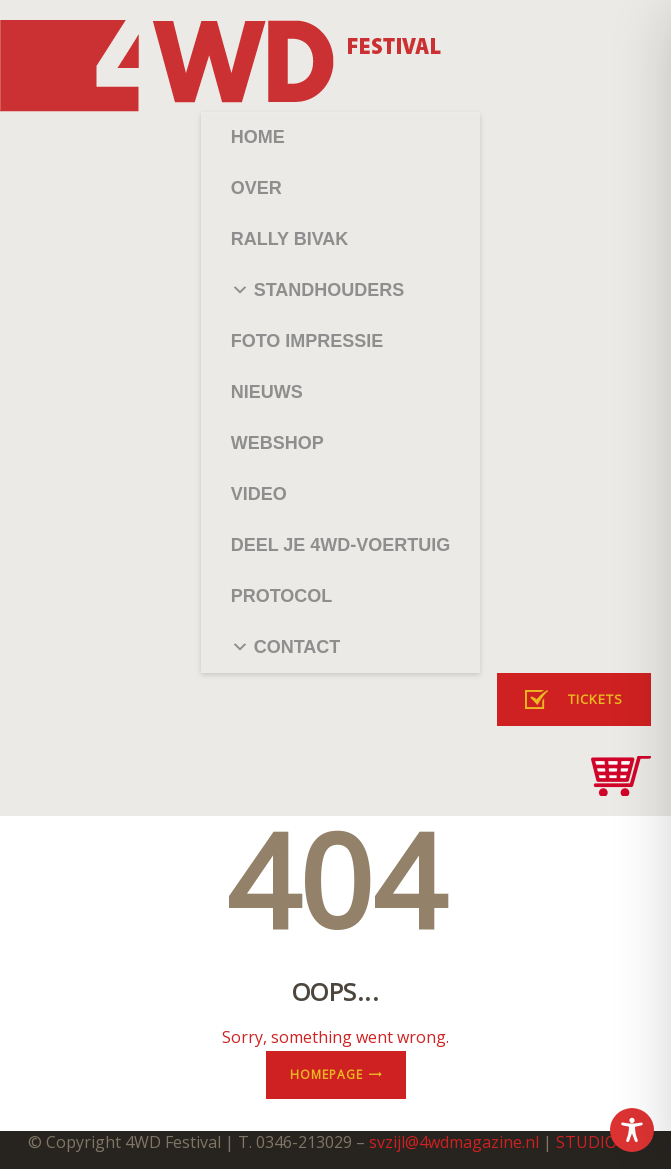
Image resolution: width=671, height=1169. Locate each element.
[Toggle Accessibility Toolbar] (632, 1130)
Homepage (326, 1074)
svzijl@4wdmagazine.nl (454, 1142)
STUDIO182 (600, 1142)
